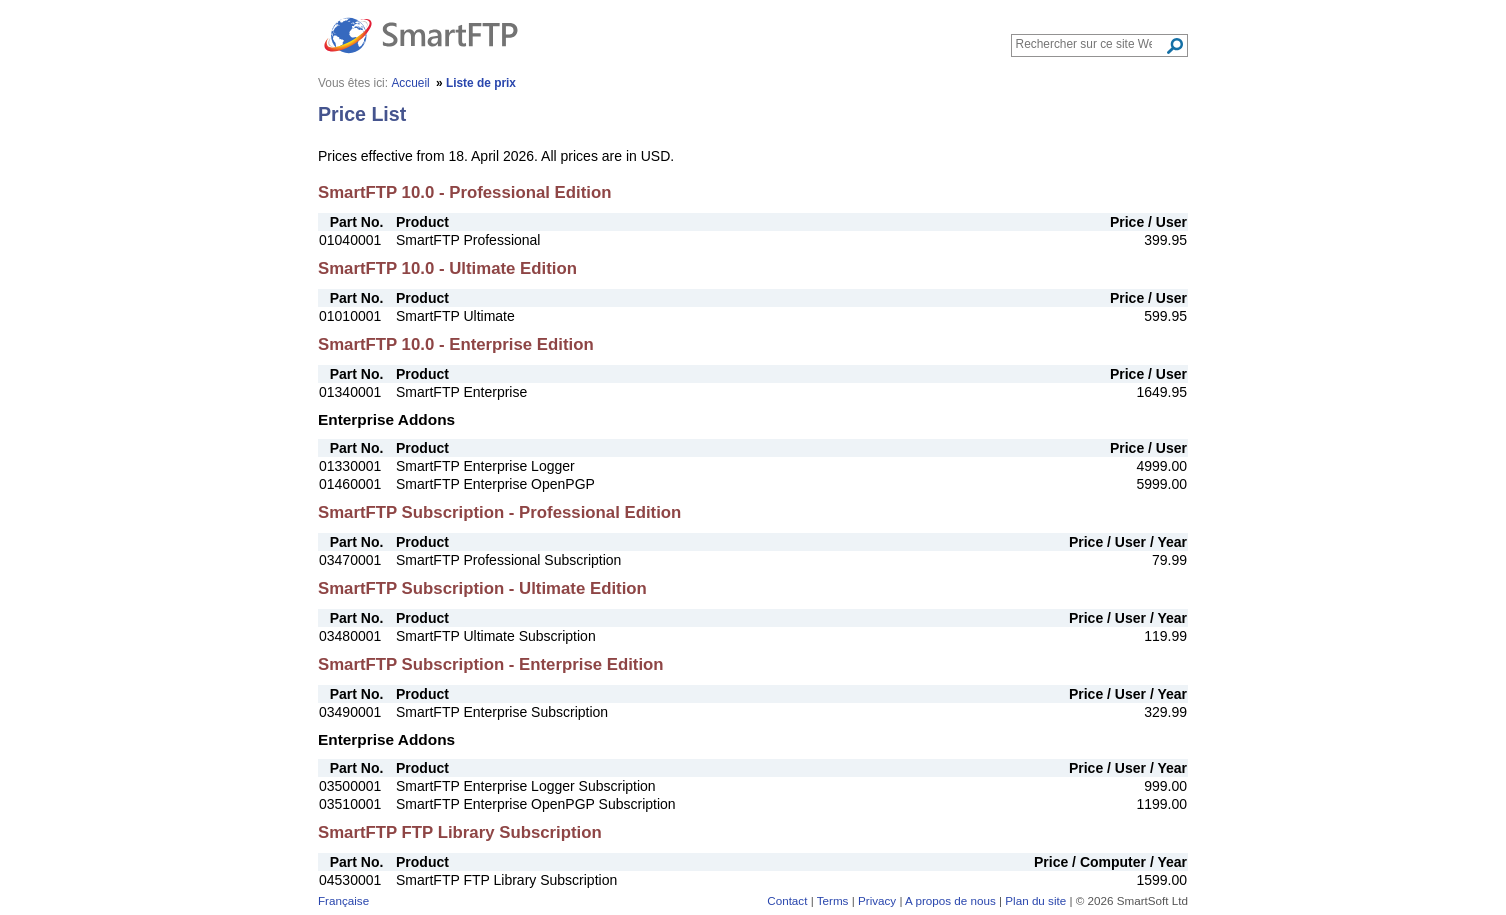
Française (343, 900)
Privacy (877, 900)
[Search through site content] (1090, 44)
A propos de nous (950, 900)
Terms (833, 900)
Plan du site (1035, 900)
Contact (787, 900)
